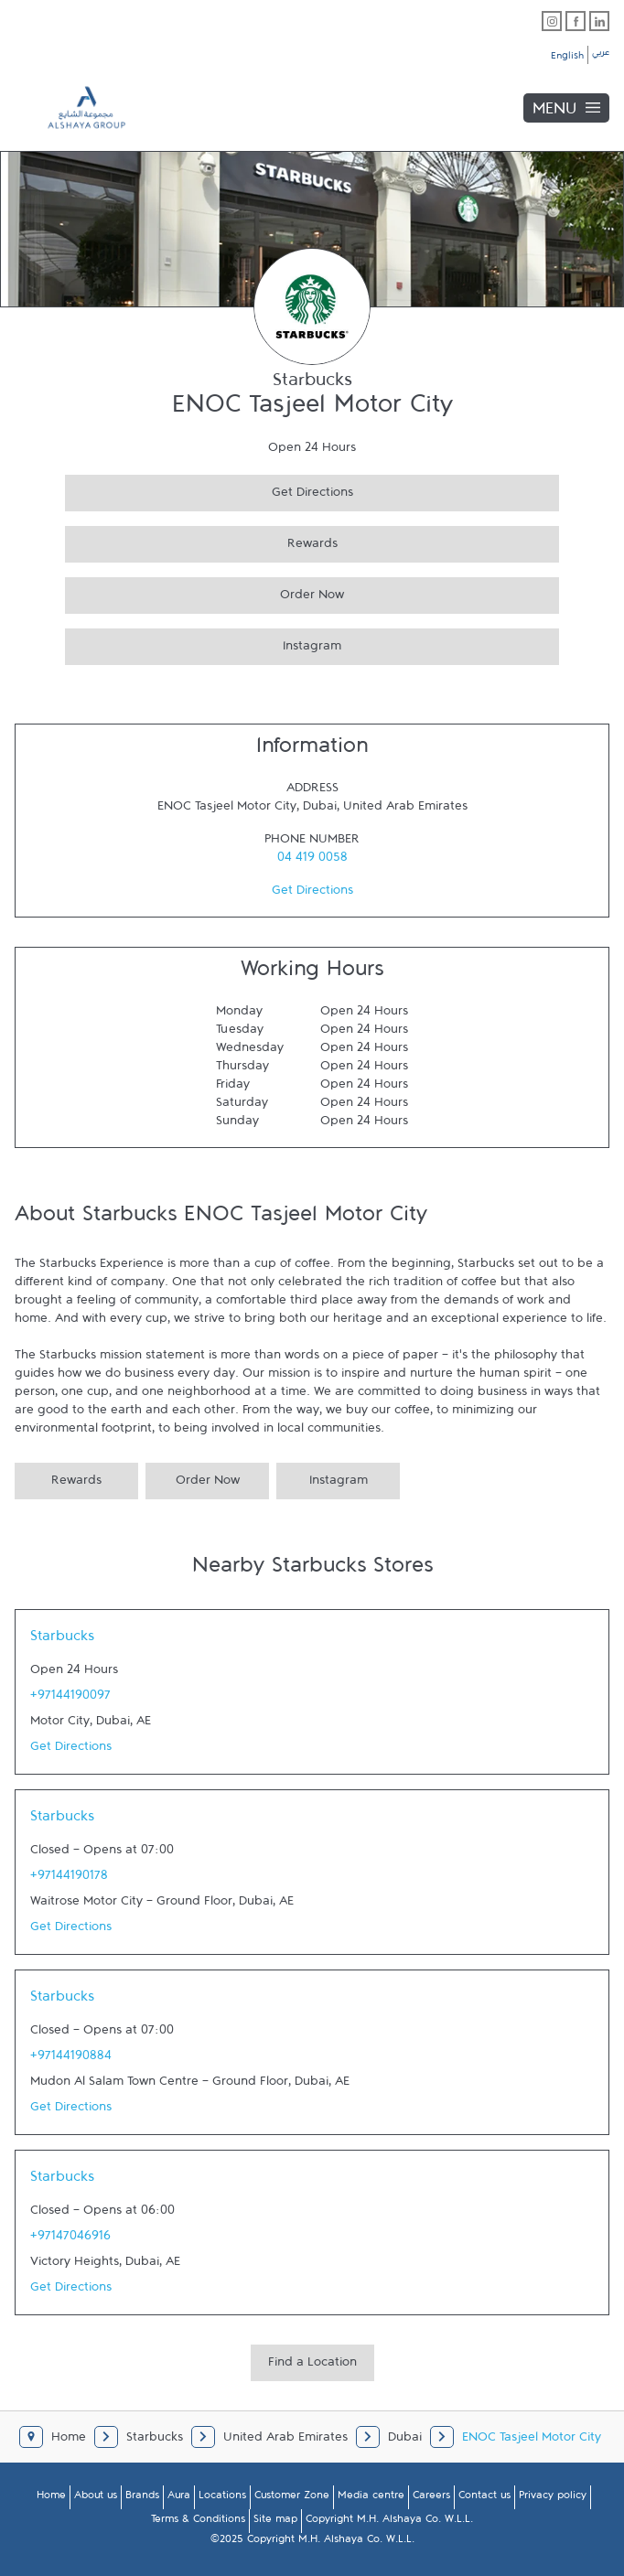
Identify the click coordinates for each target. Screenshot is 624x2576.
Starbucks (62, 1640)
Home (51, 2498)
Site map (275, 2522)
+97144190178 (69, 1879)
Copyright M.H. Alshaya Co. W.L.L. (389, 2522)
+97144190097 (70, 1699)
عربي (600, 55)
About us (95, 2498)
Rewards (201, 541)
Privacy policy (552, 2498)
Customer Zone (291, 2498)
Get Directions (209, 490)
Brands (142, 2498)
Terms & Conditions (198, 2522)
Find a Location (312, 2365)
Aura (178, 2498)
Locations (222, 2498)
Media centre (371, 2498)
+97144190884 (71, 2059)
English (567, 58)
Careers (431, 2498)
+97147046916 (70, 2239)
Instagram (203, 643)
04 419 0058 (312, 861)
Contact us (484, 2498)
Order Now (204, 592)
